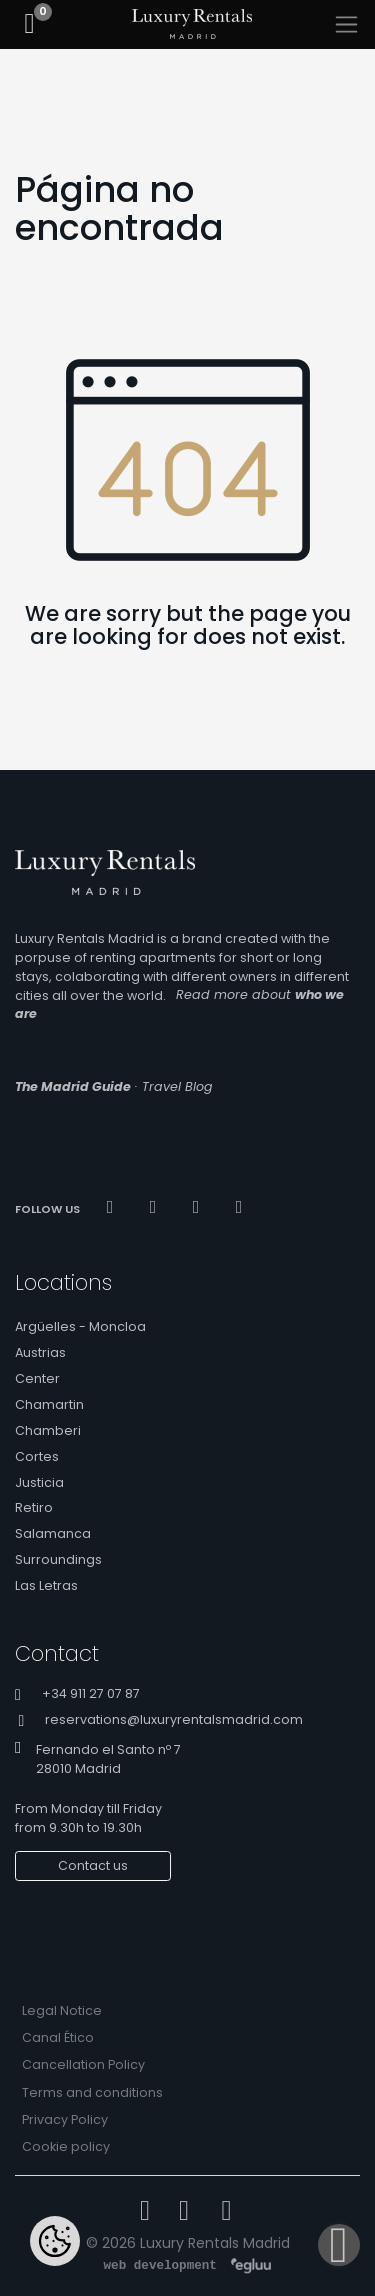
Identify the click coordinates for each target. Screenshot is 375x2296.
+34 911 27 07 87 (91, 1694)
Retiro (34, 1507)
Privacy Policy (65, 2119)
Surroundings (58, 1559)
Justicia (39, 1482)
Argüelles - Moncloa (80, 1326)
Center (37, 1378)
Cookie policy (66, 2146)
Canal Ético (58, 2037)
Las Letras (46, 1585)
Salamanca (53, 1533)
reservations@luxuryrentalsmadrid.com (174, 1720)
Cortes (37, 1456)
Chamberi (48, 1430)
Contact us (93, 1865)
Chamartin (49, 1404)
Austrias (40, 1352)
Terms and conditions (92, 2092)
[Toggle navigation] (346, 24)
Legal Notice (62, 2010)
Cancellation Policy (83, 2064)
